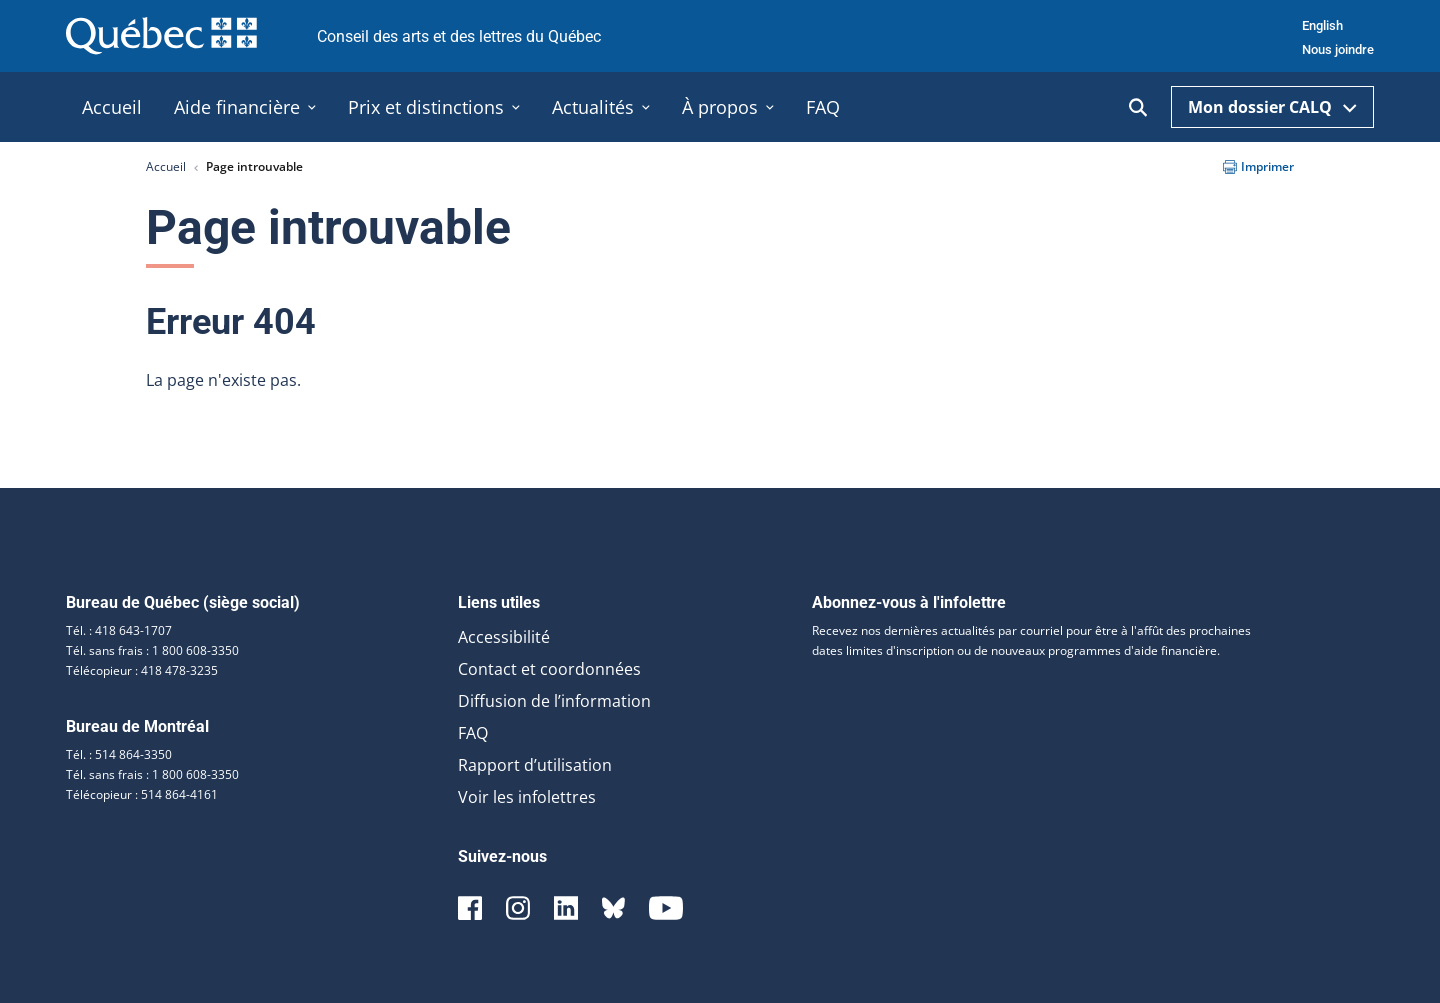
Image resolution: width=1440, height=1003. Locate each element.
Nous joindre (1338, 49)
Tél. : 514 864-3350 (119, 754)
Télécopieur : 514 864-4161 (142, 794)
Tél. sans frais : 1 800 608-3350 (152, 650)
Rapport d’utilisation (535, 765)
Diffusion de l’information (554, 701)
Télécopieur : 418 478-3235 (142, 670)
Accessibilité (504, 637)
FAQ (473, 733)
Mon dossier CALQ (1272, 107)
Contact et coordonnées (549, 669)
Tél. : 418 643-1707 (119, 630)
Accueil (166, 166)
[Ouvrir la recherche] (1138, 107)
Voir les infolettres (527, 797)
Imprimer (1258, 166)
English (1322, 25)
